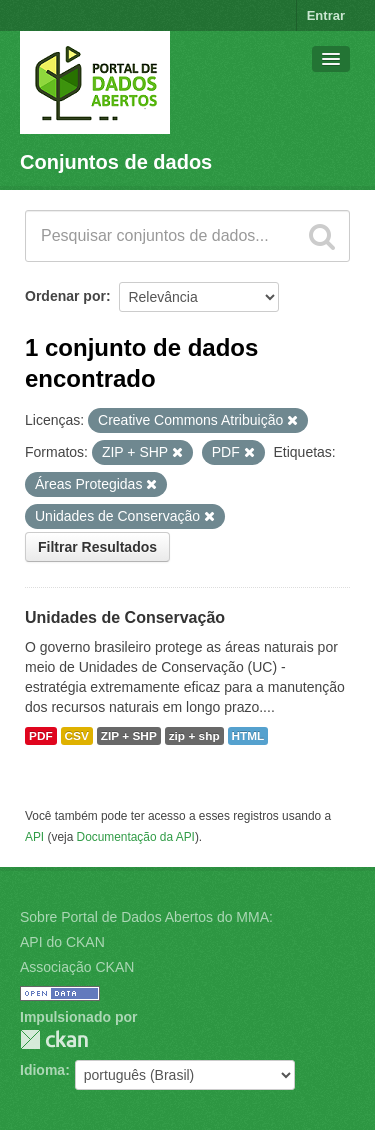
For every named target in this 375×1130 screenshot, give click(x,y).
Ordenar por (65, 296)
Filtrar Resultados (97, 547)
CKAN (54, 1039)
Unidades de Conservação (125, 617)
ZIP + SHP (129, 736)
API (34, 837)
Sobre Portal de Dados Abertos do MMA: (146, 917)
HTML (248, 736)
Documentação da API (136, 837)
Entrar (326, 15)
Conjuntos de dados (116, 162)
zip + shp (194, 736)
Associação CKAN (77, 967)
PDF (41, 736)
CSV (77, 736)
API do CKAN (62, 942)
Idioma (42, 1070)
